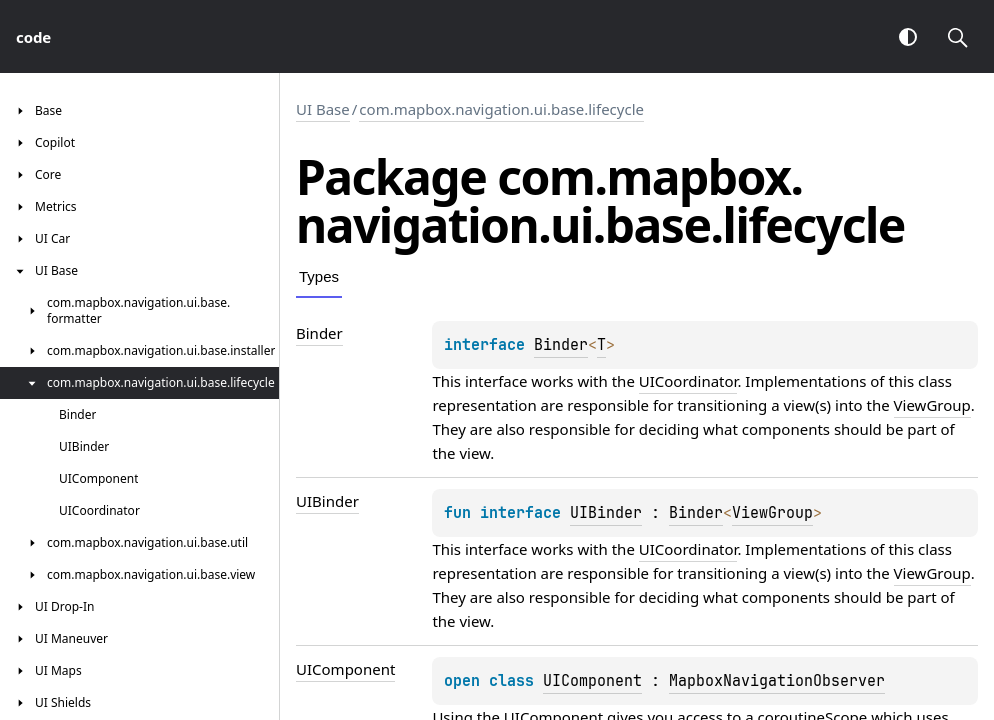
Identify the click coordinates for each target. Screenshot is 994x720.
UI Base (323, 109)
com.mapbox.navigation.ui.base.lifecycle (501, 109)
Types (319, 276)
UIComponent (592, 681)
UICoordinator (688, 381)
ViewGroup (932, 405)
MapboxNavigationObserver (777, 681)
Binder (561, 345)
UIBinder (606, 513)
